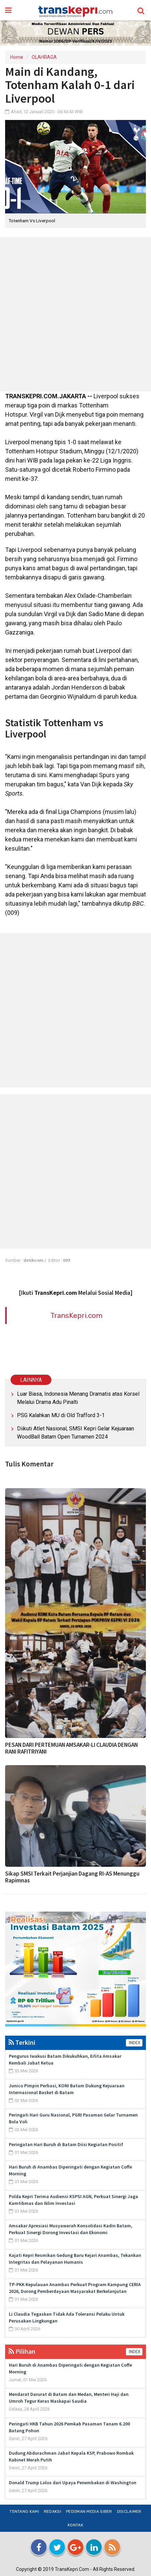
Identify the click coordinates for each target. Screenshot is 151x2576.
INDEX (134, 2042)
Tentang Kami (24, 2511)
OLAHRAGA (44, 57)
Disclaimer (129, 2511)
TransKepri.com (76, 1315)
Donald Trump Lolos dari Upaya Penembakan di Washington (72, 2482)
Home (16, 57)
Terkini (22, 2042)
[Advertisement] (75, 314)
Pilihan (22, 2351)
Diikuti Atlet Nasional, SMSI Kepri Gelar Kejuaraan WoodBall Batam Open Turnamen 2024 (75, 1432)
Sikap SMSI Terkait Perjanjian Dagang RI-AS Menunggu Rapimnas (72, 1877)
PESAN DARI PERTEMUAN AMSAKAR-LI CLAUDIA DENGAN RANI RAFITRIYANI (71, 1748)
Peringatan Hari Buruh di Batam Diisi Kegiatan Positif (66, 2144)
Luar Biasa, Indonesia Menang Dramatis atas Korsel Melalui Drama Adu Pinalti (78, 1398)
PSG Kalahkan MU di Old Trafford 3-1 (61, 1415)
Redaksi (52, 2511)
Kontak (75, 2525)
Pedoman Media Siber (89, 2511)
